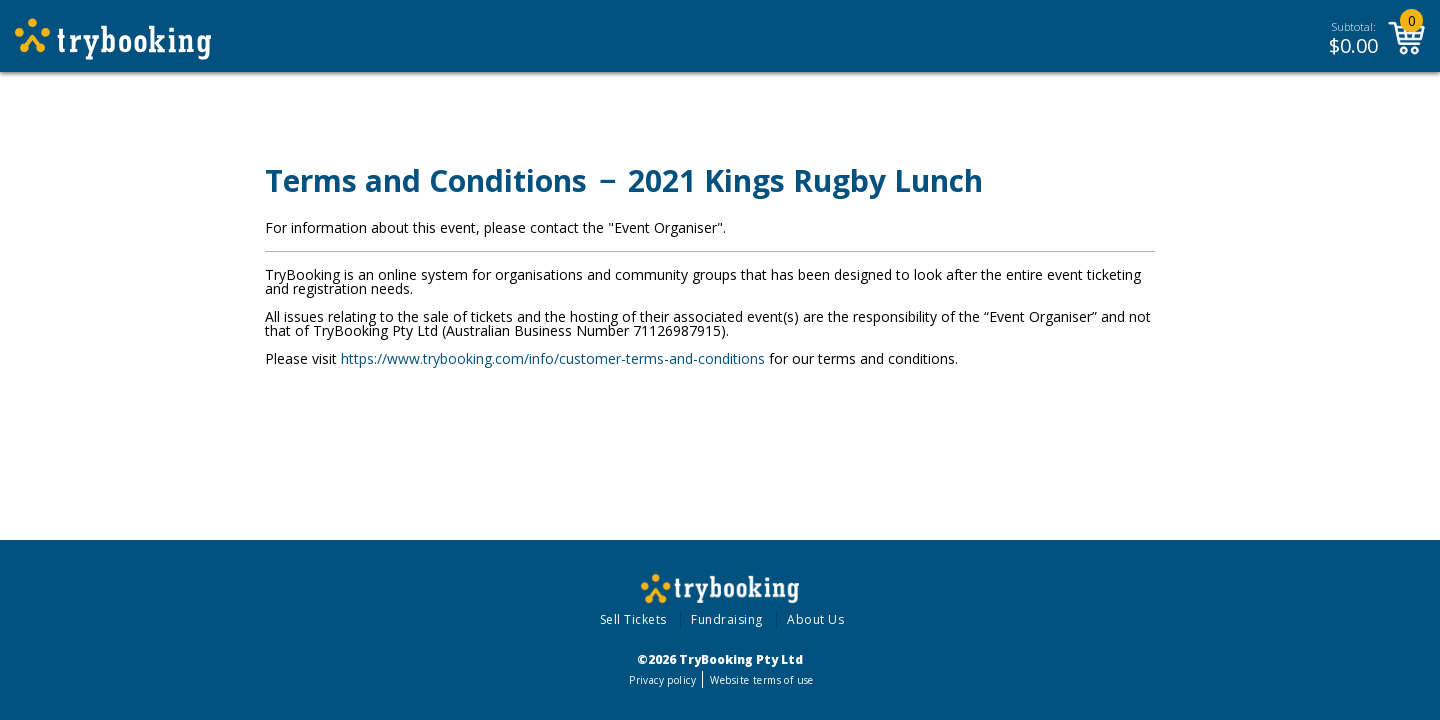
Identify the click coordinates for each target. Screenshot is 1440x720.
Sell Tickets (633, 619)
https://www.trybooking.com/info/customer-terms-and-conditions (553, 358)
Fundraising (727, 619)
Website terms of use (761, 680)
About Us (815, 619)
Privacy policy (662, 680)
